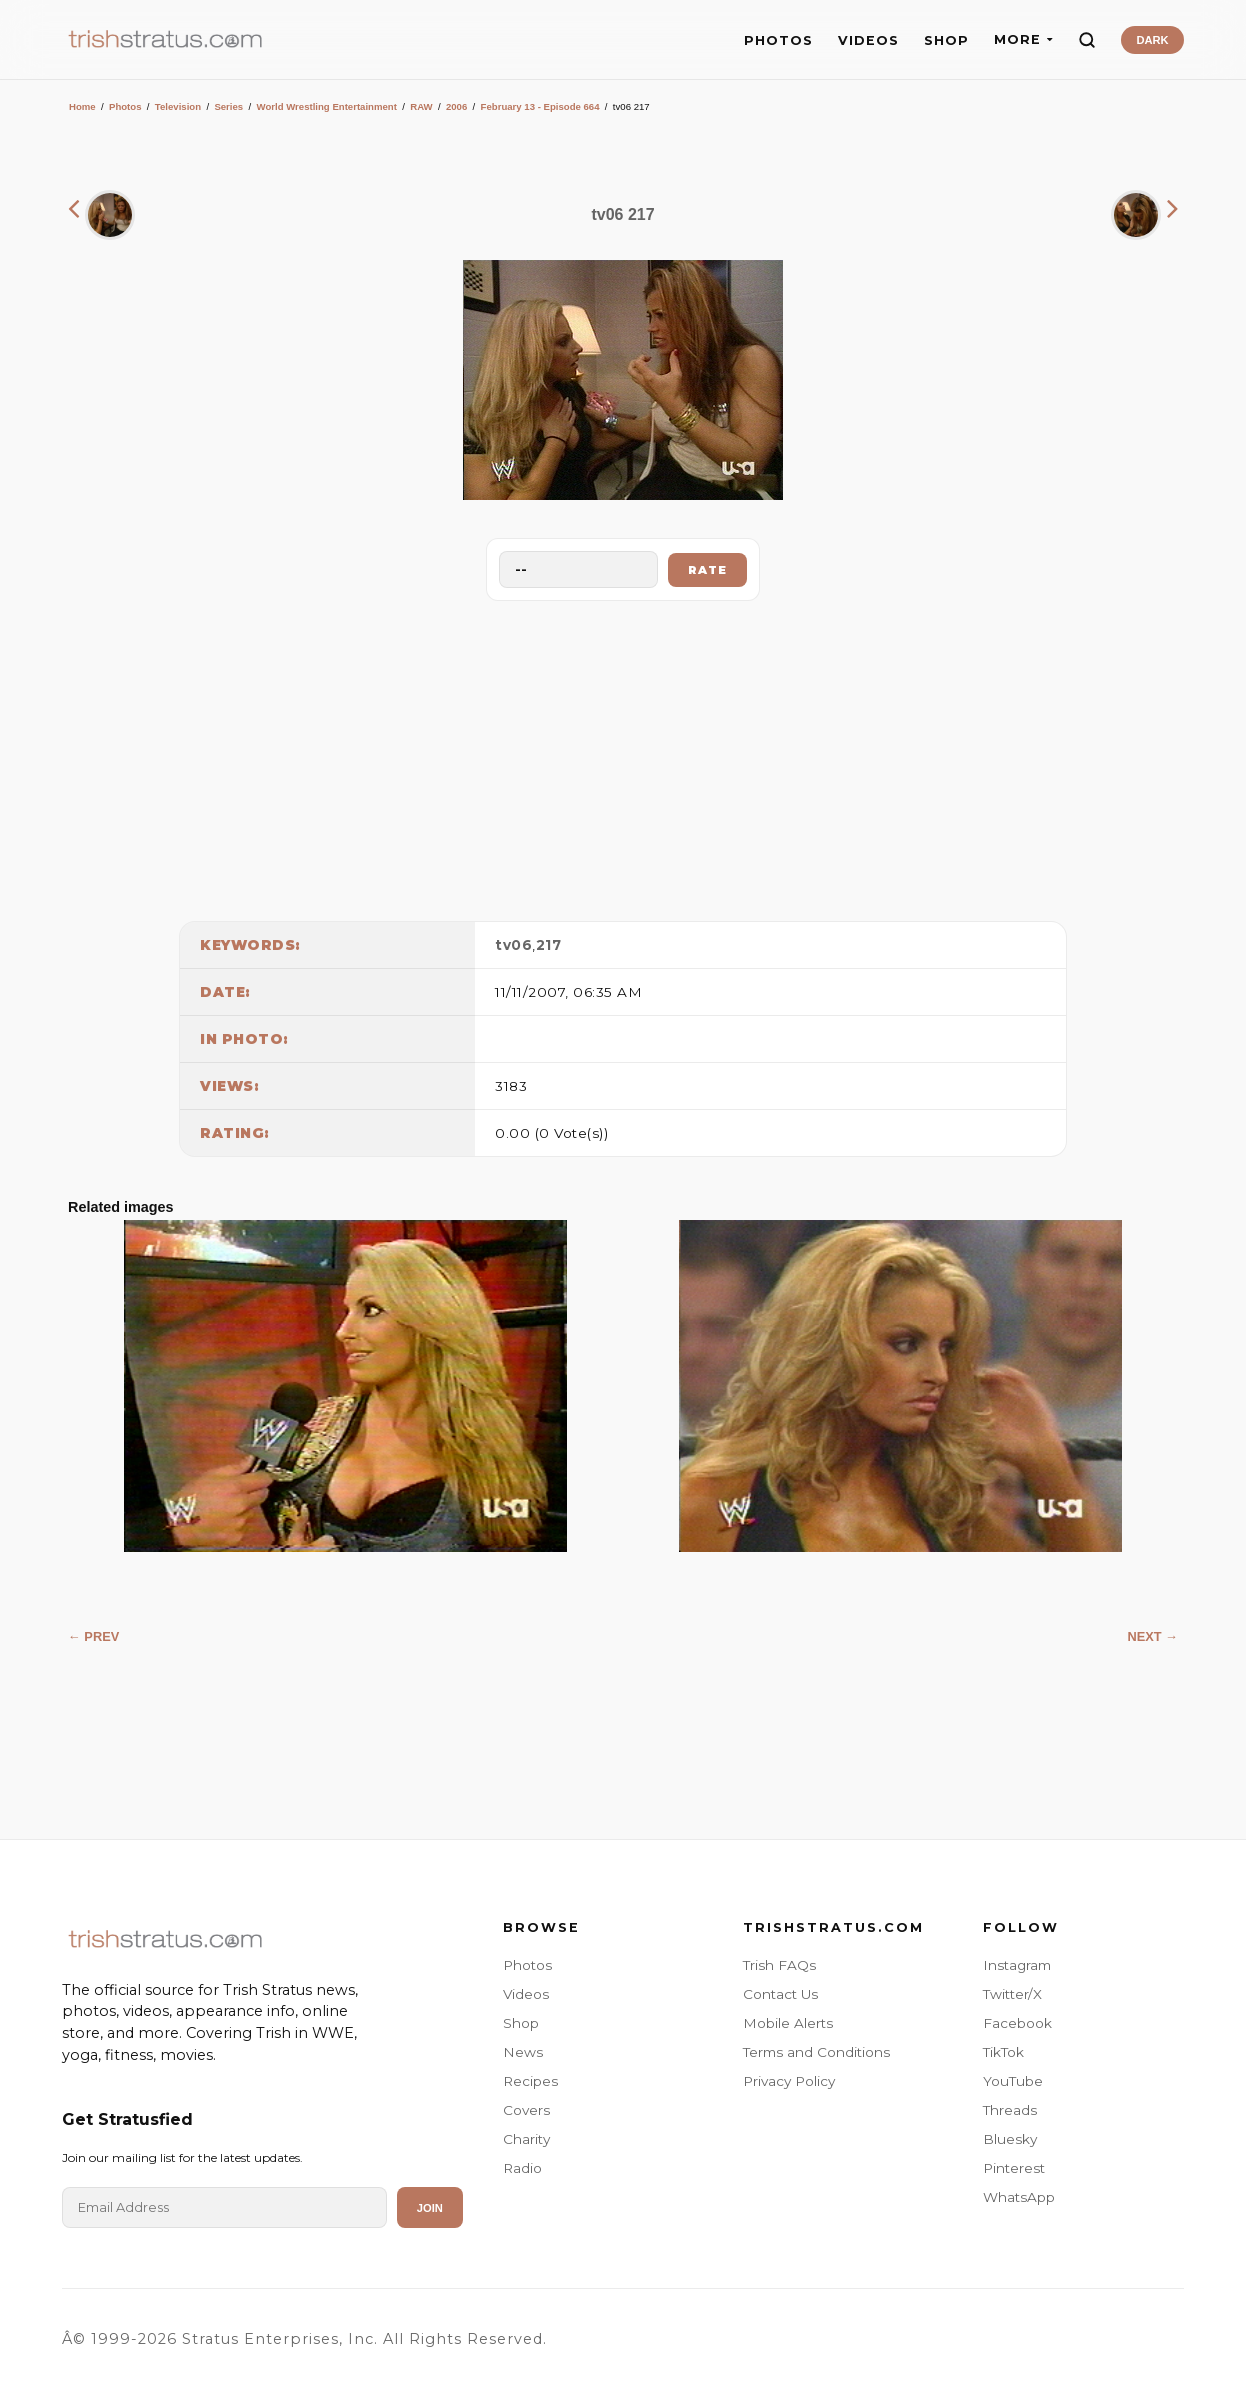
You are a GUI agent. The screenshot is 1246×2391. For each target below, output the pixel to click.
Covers (526, 2110)
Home (82, 106)
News (523, 2052)
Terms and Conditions (816, 2052)
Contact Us (780, 1994)
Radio (522, 2168)
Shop (521, 2023)
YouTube (1013, 2081)
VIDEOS (868, 40)
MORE (1023, 39)
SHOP (946, 40)
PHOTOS (778, 40)
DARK (1152, 40)
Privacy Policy (789, 2081)
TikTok (1003, 2052)
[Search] (1087, 40)
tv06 (513, 945)
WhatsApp (1019, 2197)
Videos (526, 1994)
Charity (526, 2139)
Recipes (530, 2081)
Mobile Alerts (788, 2023)
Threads (1010, 2110)
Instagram (1017, 1965)
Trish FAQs (779, 1965)
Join (430, 2208)
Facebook (1017, 2023)
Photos (125, 106)
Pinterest (1014, 2168)
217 (549, 945)
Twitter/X (1012, 1994)
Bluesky (1010, 2139)
